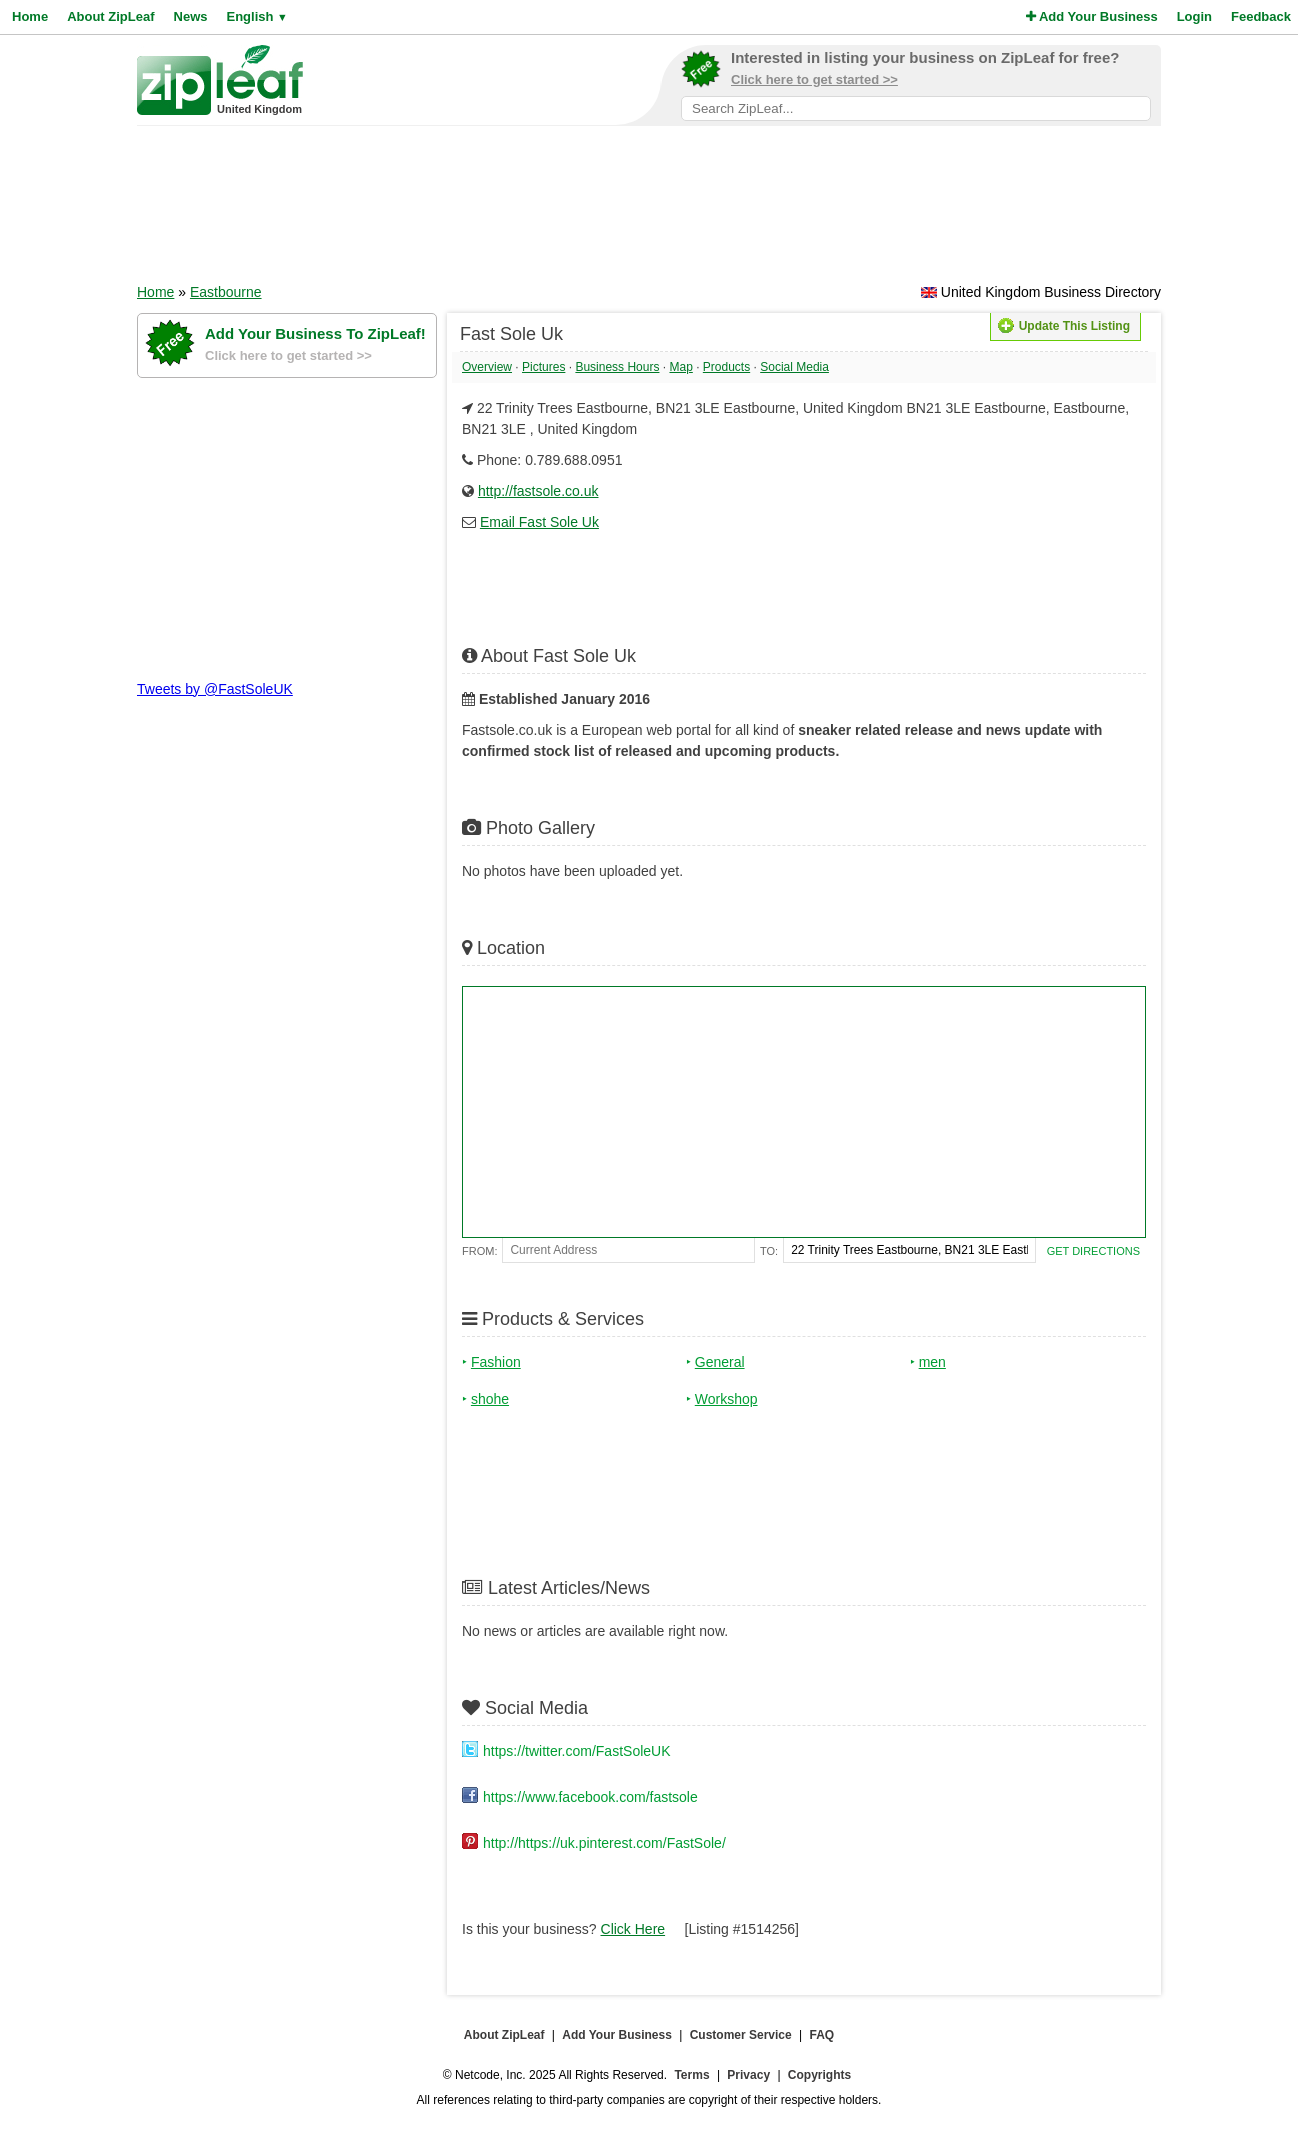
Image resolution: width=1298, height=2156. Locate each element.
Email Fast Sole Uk (539, 522)
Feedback (1261, 16)
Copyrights (819, 2075)
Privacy (748, 2075)
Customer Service (741, 2035)
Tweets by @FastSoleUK (215, 689)
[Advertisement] (649, 211)
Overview (487, 367)
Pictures (543, 367)
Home (30, 16)
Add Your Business (1092, 16)
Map (680, 367)
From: (479, 1251)
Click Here (633, 1929)
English (256, 16)
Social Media (794, 367)
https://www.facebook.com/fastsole (590, 1797)
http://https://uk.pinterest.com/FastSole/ (604, 1843)
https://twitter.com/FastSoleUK (577, 1751)
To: (769, 1251)
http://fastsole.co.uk (538, 491)
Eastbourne (226, 292)
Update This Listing (1064, 326)
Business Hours (617, 367)
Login (1194, 16)
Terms (691, 2075)
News (191, 16)
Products (726, 367)
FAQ (822, 2035)
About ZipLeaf (110, 16)
